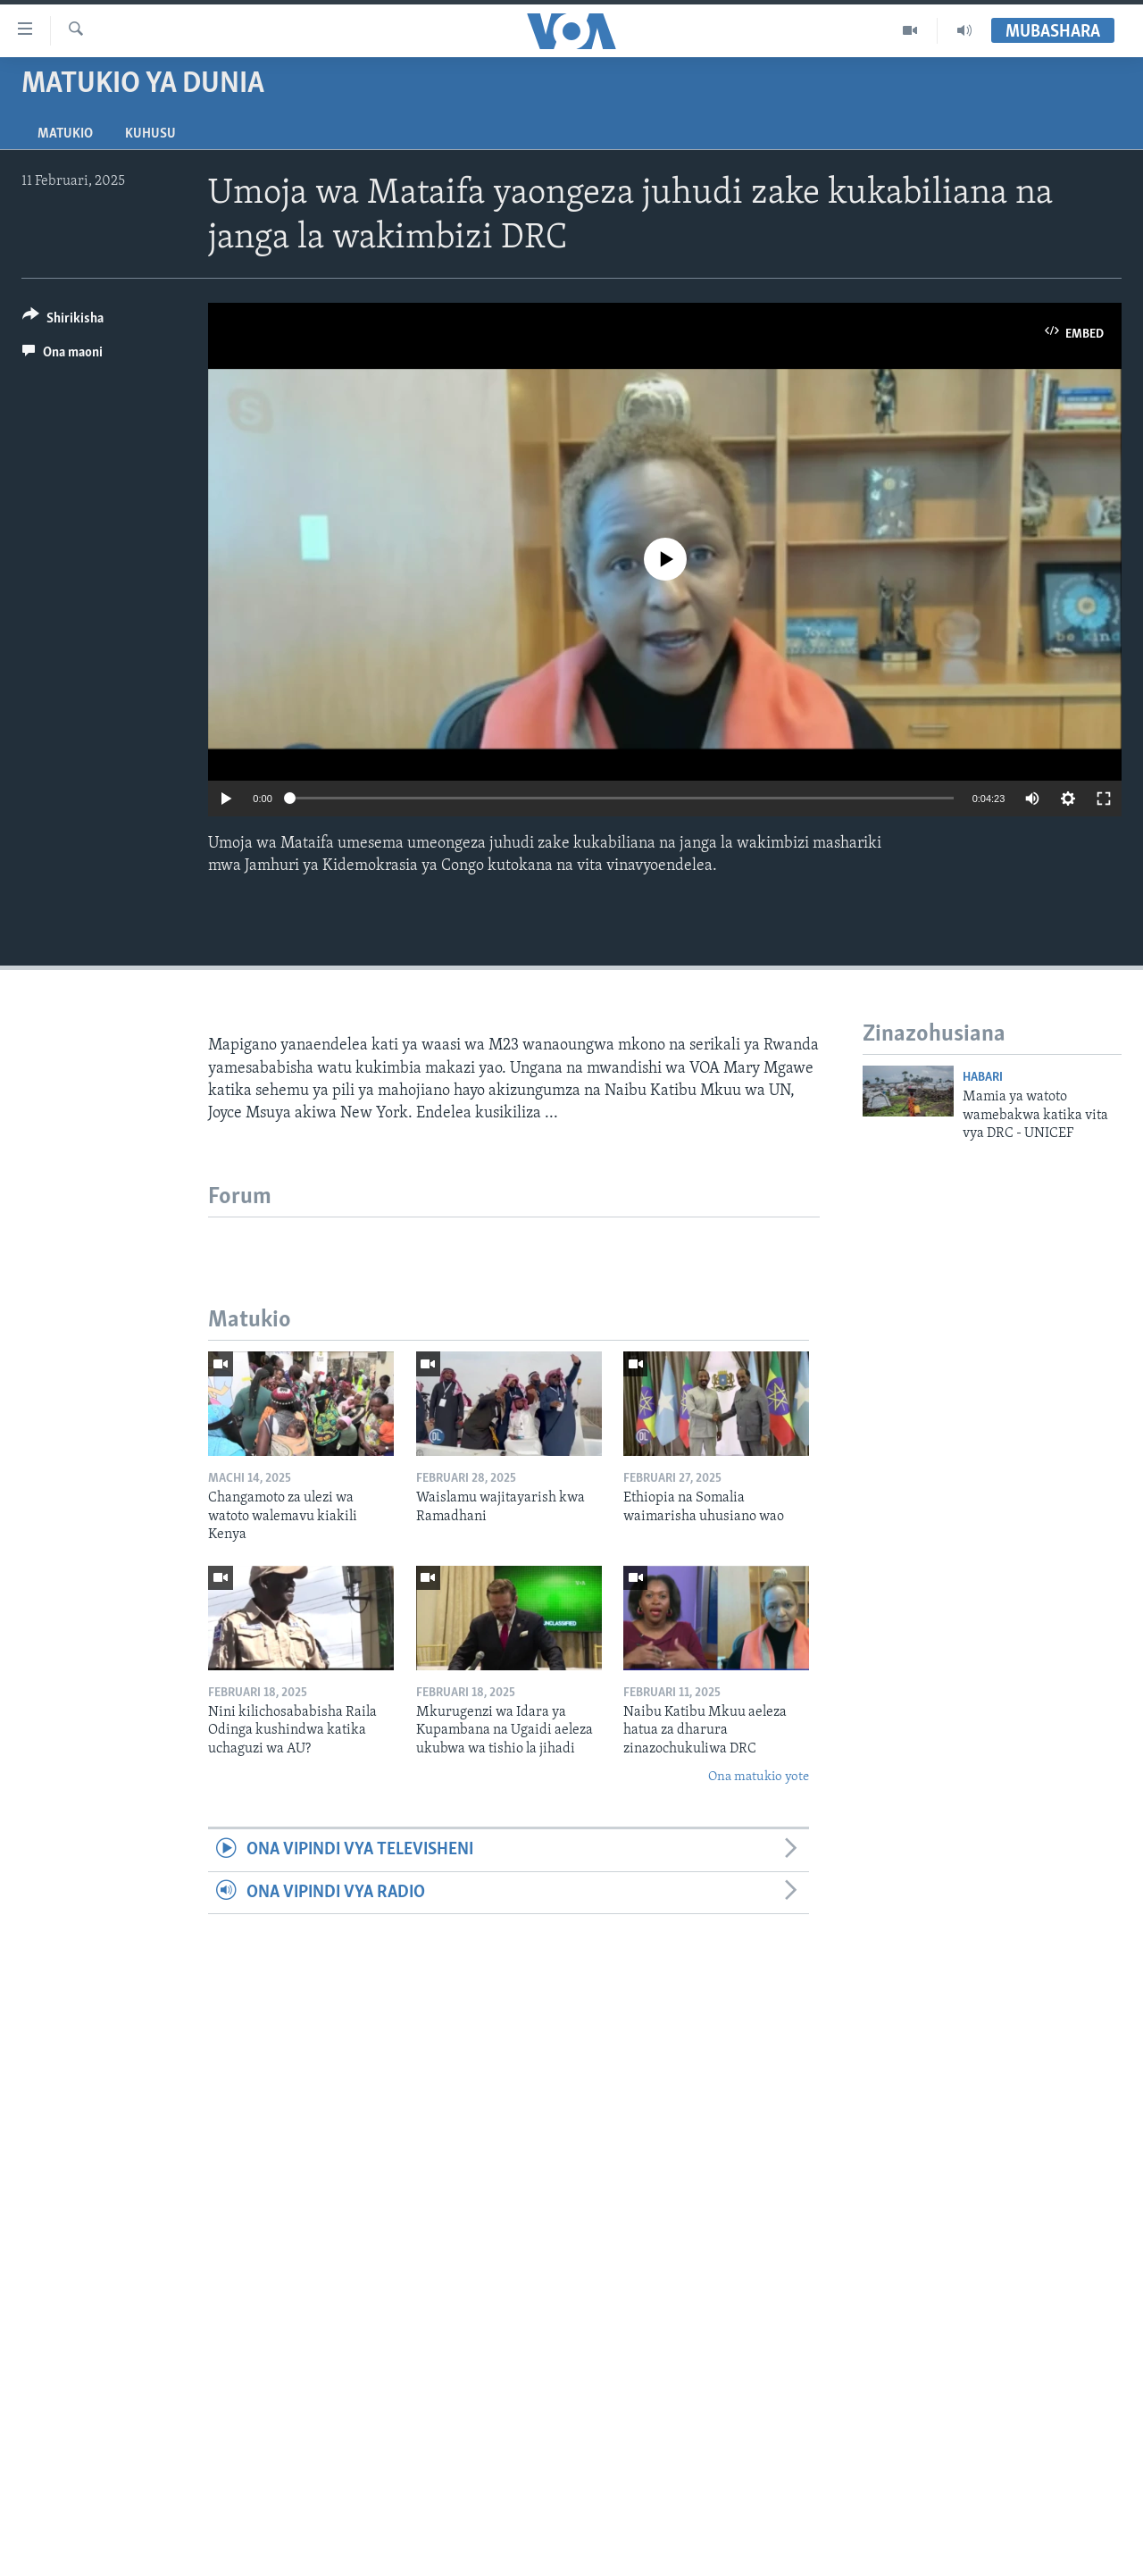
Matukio (65, 134)
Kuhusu (150, 134)
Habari (983, 1077)
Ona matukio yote (758, 1777)
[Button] (63, 321)
